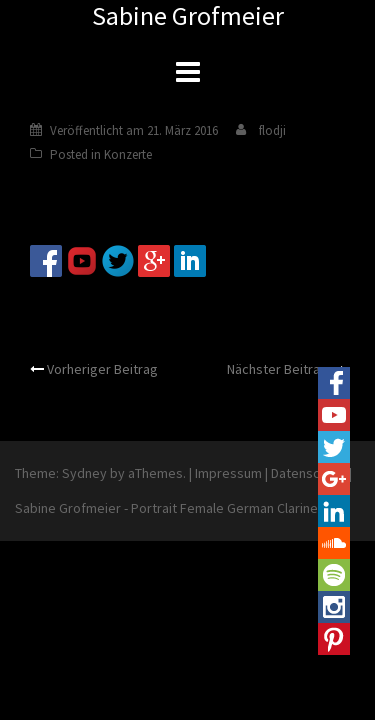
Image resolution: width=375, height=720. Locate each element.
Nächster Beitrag (277, 369)
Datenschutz (308, 473)
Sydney (84, 473)
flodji (272, 130)
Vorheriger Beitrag (102, 369)
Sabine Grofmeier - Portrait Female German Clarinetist (176, 508)
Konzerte (128, 154)
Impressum (228, 473)
